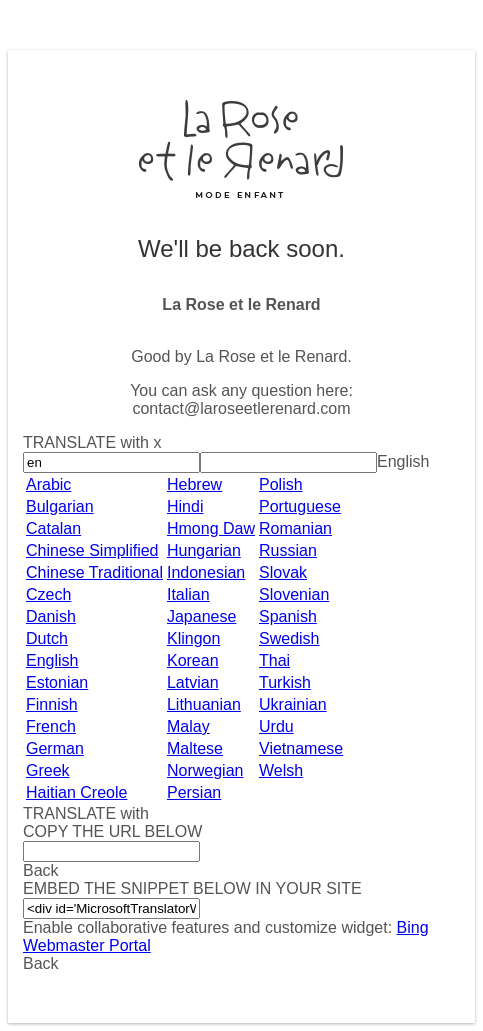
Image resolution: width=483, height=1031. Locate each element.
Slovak (283, 572)
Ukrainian (293, 704)
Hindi (185, 506)
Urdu (276, 726)
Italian (188, 594)
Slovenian (294, 594)
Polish (281, 484)
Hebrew (194, 484)
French (51, 726)
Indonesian (206, 572)
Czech (48, 594)
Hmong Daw (211, 528)
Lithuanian (204, 704)
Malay (188, 726)
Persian (194, 792)
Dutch (47, 638)
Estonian (57, 682)
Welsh (281, 770)
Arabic (48, 484)
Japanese (201, 616)
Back (41, 963)
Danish (51, 616)
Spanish (288, 616)
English (52, 660)
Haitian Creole (76, 792)
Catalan (53, 528)
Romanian (295, 528)
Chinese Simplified (92, 550)
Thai (274, 660)
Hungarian (204, 550)
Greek (48, 770)
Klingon (193, 638)
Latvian (193, 682)
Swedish (289, 638)
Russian (288, 550)
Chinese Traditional (94, 572)
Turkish (285, 682)
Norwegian (205, 770)
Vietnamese (301, 748)
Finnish (52, 704)
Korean (193, 660)
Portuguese (300, 506)
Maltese (195, 748)
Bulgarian (60, 506)
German (55, 748)
